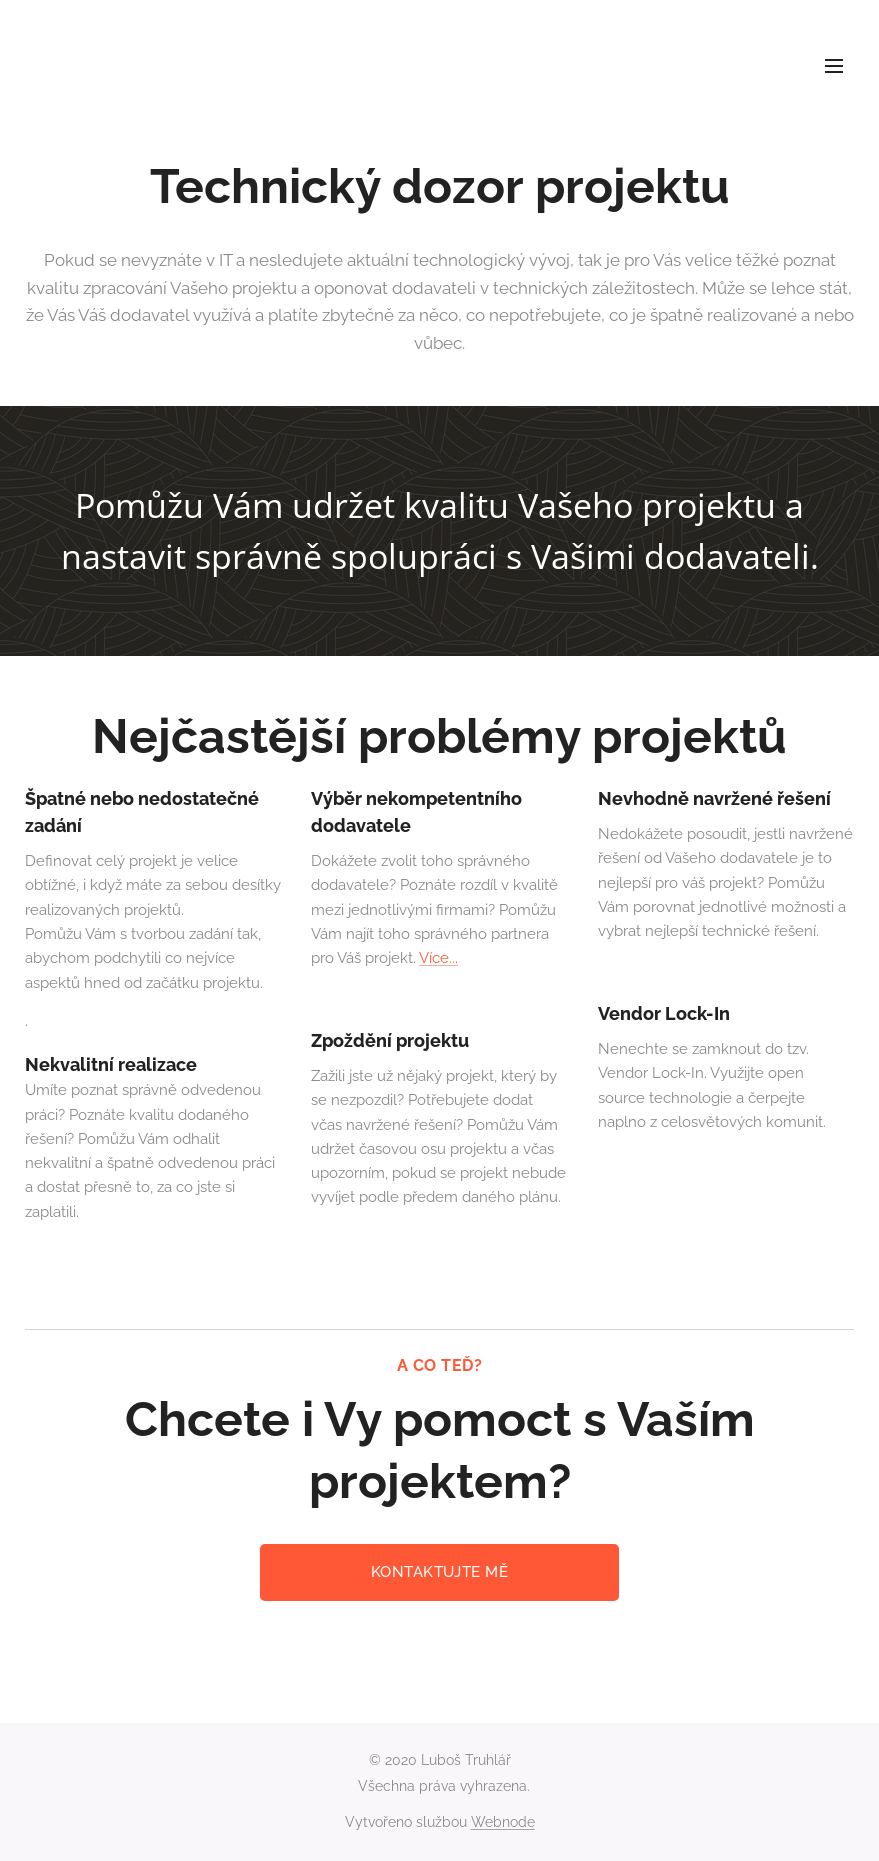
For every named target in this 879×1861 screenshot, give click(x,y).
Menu (834, 66)
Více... (438, 959)
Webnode (503, 1822)
